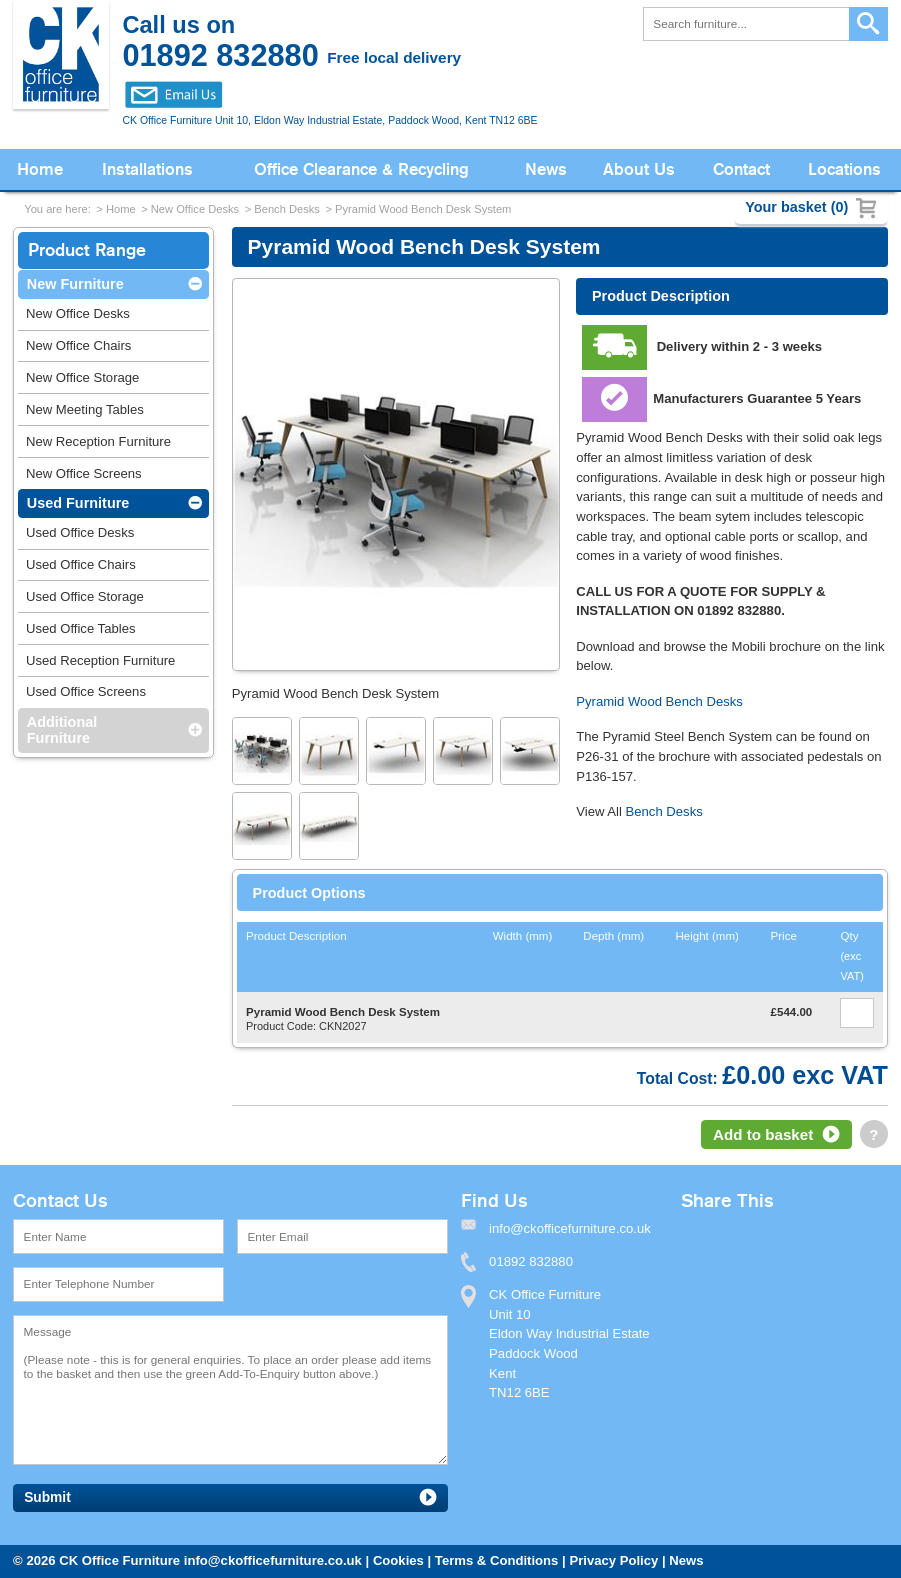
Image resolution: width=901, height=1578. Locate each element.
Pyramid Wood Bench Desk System (423, 209)
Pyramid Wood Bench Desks (659, 701)
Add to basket (763, 1134)
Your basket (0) (796, 207)
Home (40, 169)
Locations (844, 169)
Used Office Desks (80, 532)
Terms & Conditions (497, 1560)
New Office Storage (82, 377)
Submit (47, 1497)
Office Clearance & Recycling (361, 169)
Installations (147, 169)
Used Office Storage (85, 596)
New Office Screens (84, 473)
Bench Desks (287, 209)
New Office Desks (195, 209)
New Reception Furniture (98, 441)
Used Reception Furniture (100, 660)
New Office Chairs (78, 345)
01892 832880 (531, 1261)
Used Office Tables (81, 628)
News (546, 169)
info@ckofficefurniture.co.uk (273, 1560)
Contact (741, 169)
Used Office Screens (86, 691)
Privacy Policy (613, 1560)
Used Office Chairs (81, 564)
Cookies (398, 1560)
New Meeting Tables (85, 409)
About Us (639, 169)
